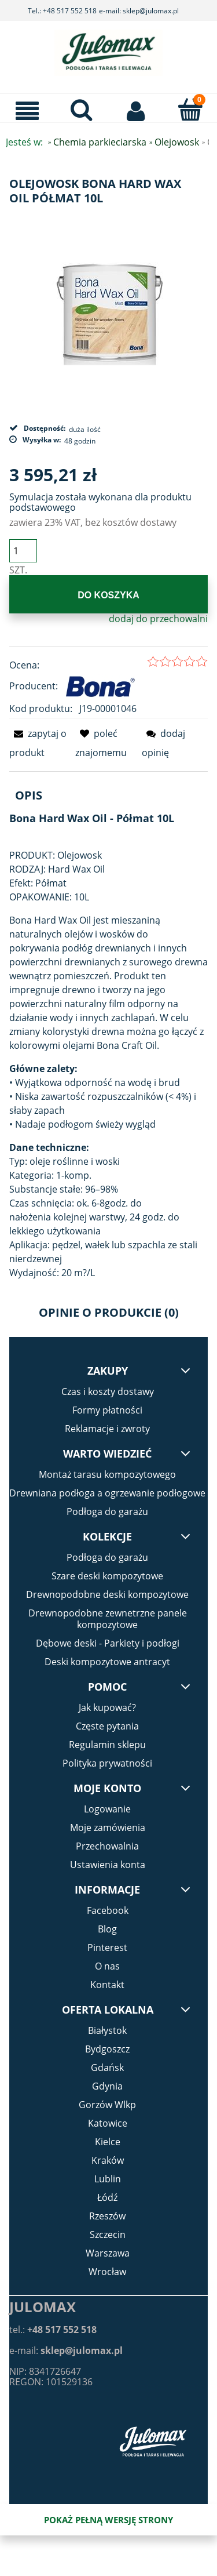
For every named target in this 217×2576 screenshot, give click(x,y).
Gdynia (107, 2086)
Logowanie (107, 1809)
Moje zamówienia (107, 1827)
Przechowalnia (107, 1846)
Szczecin (108, 2234)
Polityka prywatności (107, 1763)
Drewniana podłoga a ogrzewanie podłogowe (107, 1493)
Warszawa (108, 2253)
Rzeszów (107, 2216)
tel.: (53, 2329)
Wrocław (107, 2271)
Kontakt (107, 1984)
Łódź (107, 2197)
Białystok (107, 2030)
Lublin (107, 2178)
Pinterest (107, 1947)
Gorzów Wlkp (107, 2104)
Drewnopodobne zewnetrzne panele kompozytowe (107, 1619)
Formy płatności (107, 1410)
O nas (107, 1966)
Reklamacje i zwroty (107, 1428)
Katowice (107, 2123)
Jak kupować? (107, 1707)
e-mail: (66, 2350)
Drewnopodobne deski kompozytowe (107, 1594)
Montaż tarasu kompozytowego (107, 1474)
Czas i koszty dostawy (107, 1391)
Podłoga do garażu (107, 1511)
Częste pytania (107, 1726)
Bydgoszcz (107, 2049)
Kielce (107, 2141)
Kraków (107, 2160)
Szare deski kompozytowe (107, 1575)
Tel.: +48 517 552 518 (62, 11)
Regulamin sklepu (107, 1744)
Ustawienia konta (107, 1864)
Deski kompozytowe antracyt (107, 1661)
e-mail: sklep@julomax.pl (139, 11)
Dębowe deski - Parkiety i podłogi (107, 1643)
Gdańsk (107, 2067)
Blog (107, 1929)
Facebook (107, 1910)
